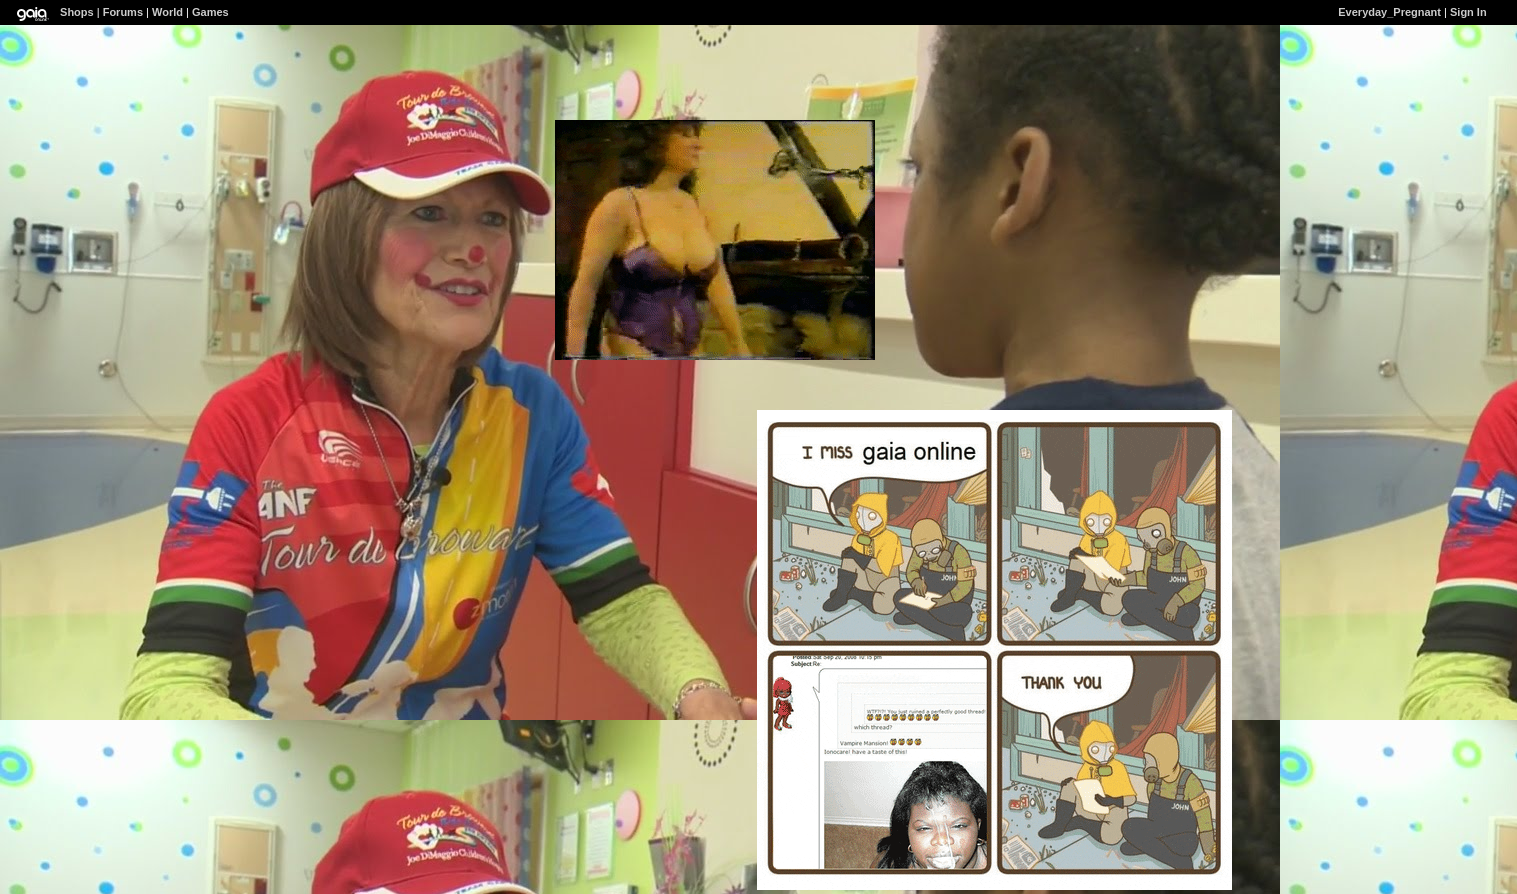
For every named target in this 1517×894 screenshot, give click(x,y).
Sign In (1468, 12)
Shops (77, 12)
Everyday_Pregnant (1389, 12)
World (167, 12)
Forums (123, 12)
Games (210, 12)
